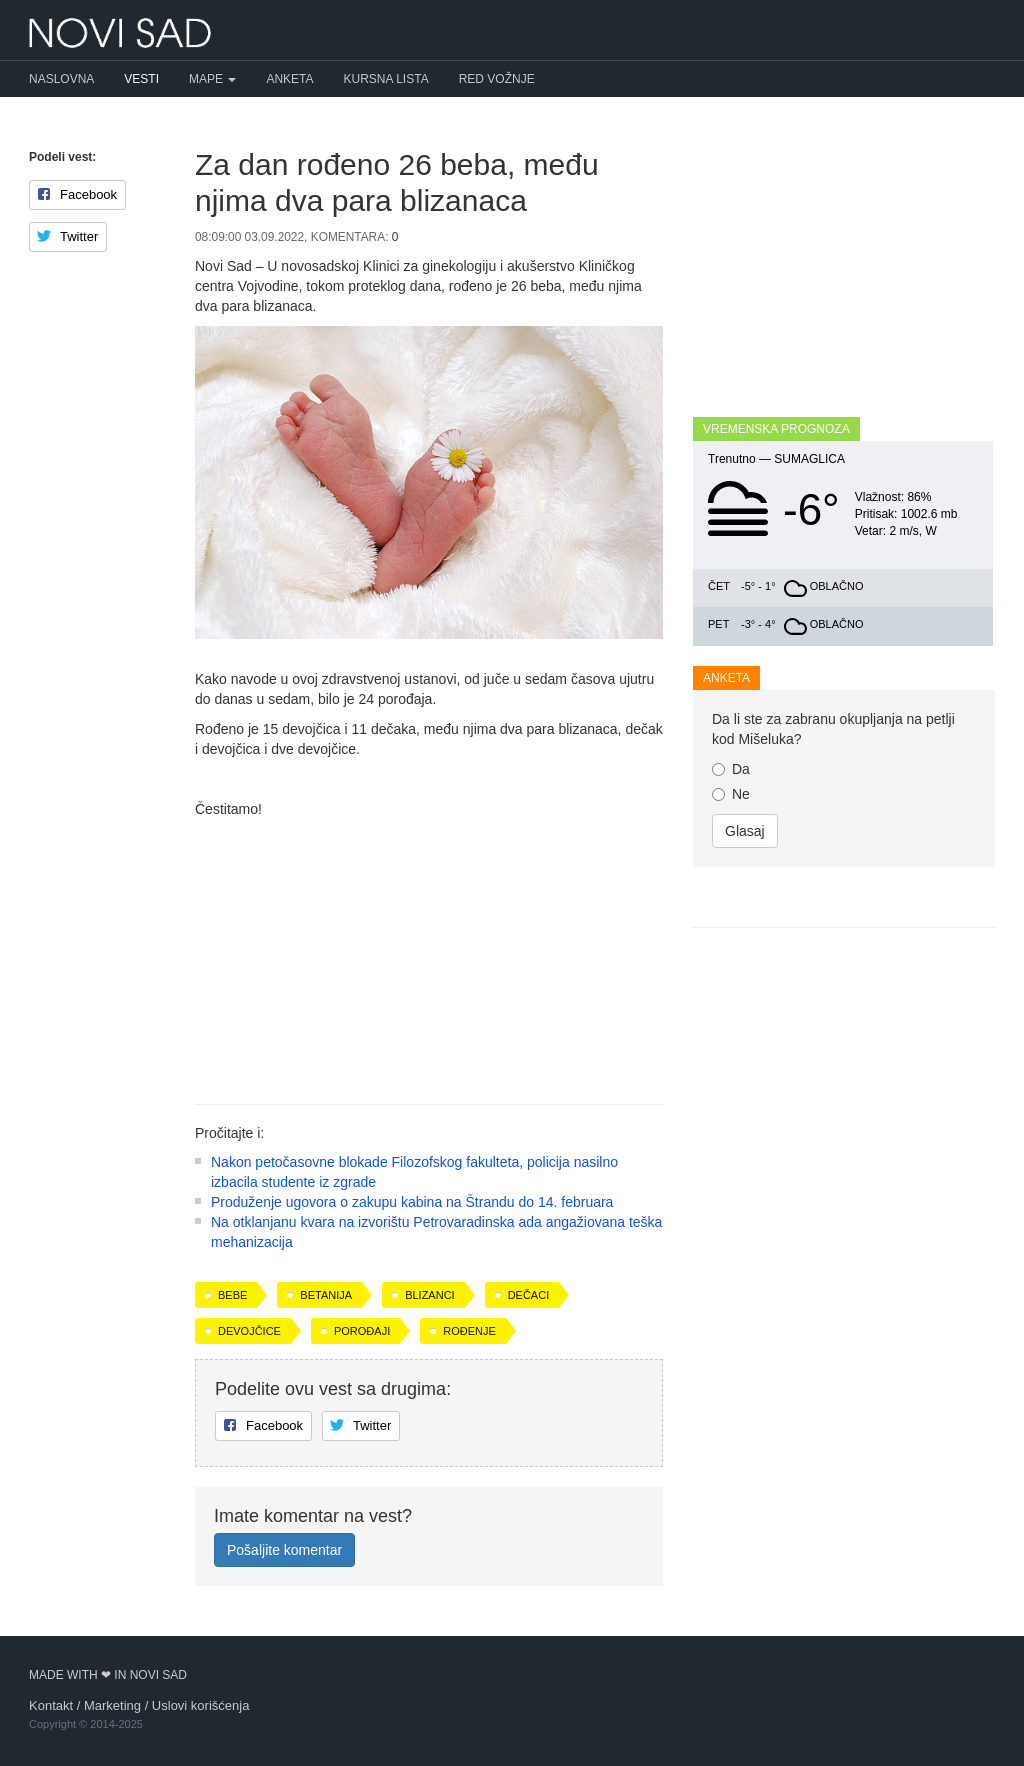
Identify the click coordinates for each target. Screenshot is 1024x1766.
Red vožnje (497, 79)
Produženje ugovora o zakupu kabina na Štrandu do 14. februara (412, 1202)
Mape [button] (212, 79)
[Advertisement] (429, 954)
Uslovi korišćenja (201, 1705)
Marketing (112, 1705)
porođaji (362, 1331)
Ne (731, 794)
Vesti (141, 79)
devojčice (249, 1331)
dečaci (529, 1295)
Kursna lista (386, 79)
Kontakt (51, 1705)
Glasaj (745, 831)
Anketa (289, 79)
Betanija (326, 1295)
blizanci (430, 1295)
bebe (232, 1295)
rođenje (469, 1331)
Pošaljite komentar (284, 1550)
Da (731, 769)
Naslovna (61, 79)
